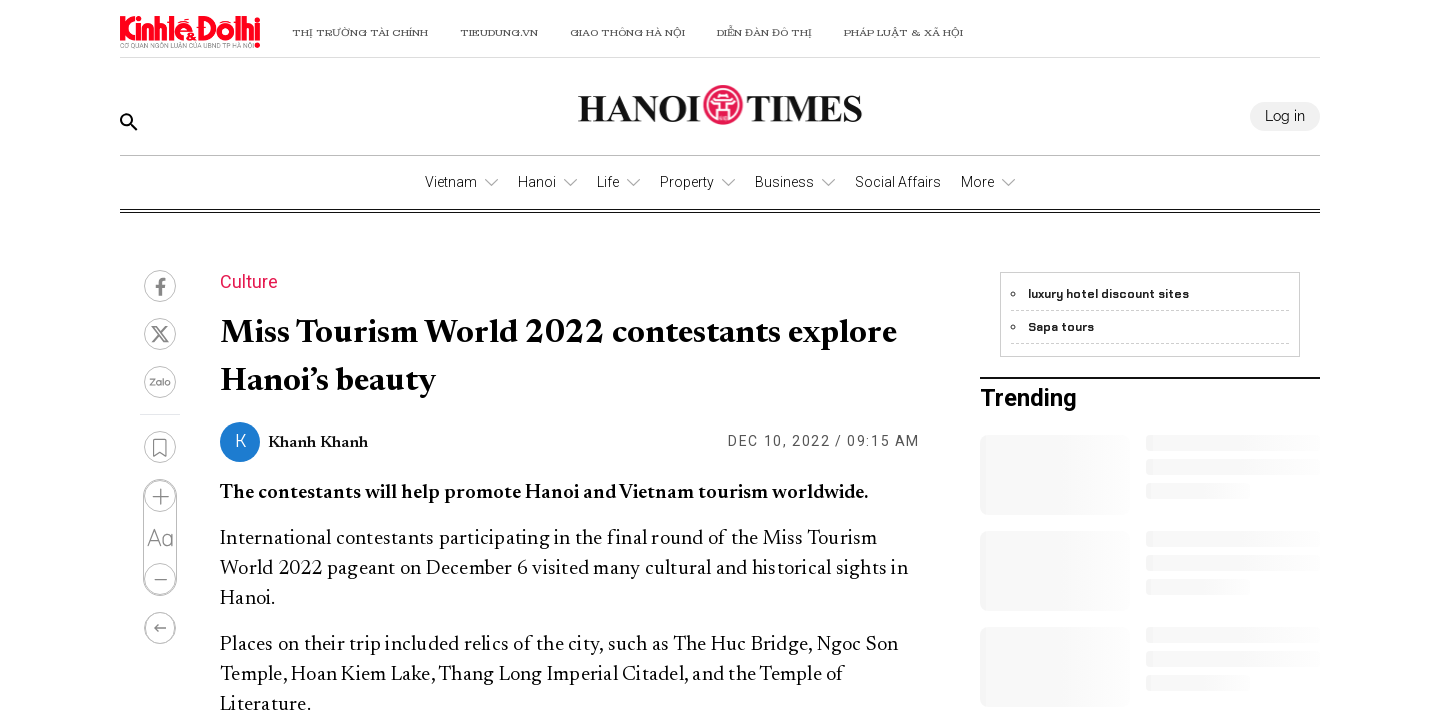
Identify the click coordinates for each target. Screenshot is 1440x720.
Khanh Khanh (318, 443)
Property (687, 182)
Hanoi (537, 182)
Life (608, 182)
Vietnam (451, 182)
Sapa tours (1061, 327)
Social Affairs (898, 182)
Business (784, 182)
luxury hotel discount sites (1108, 294)
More (977, 182)
